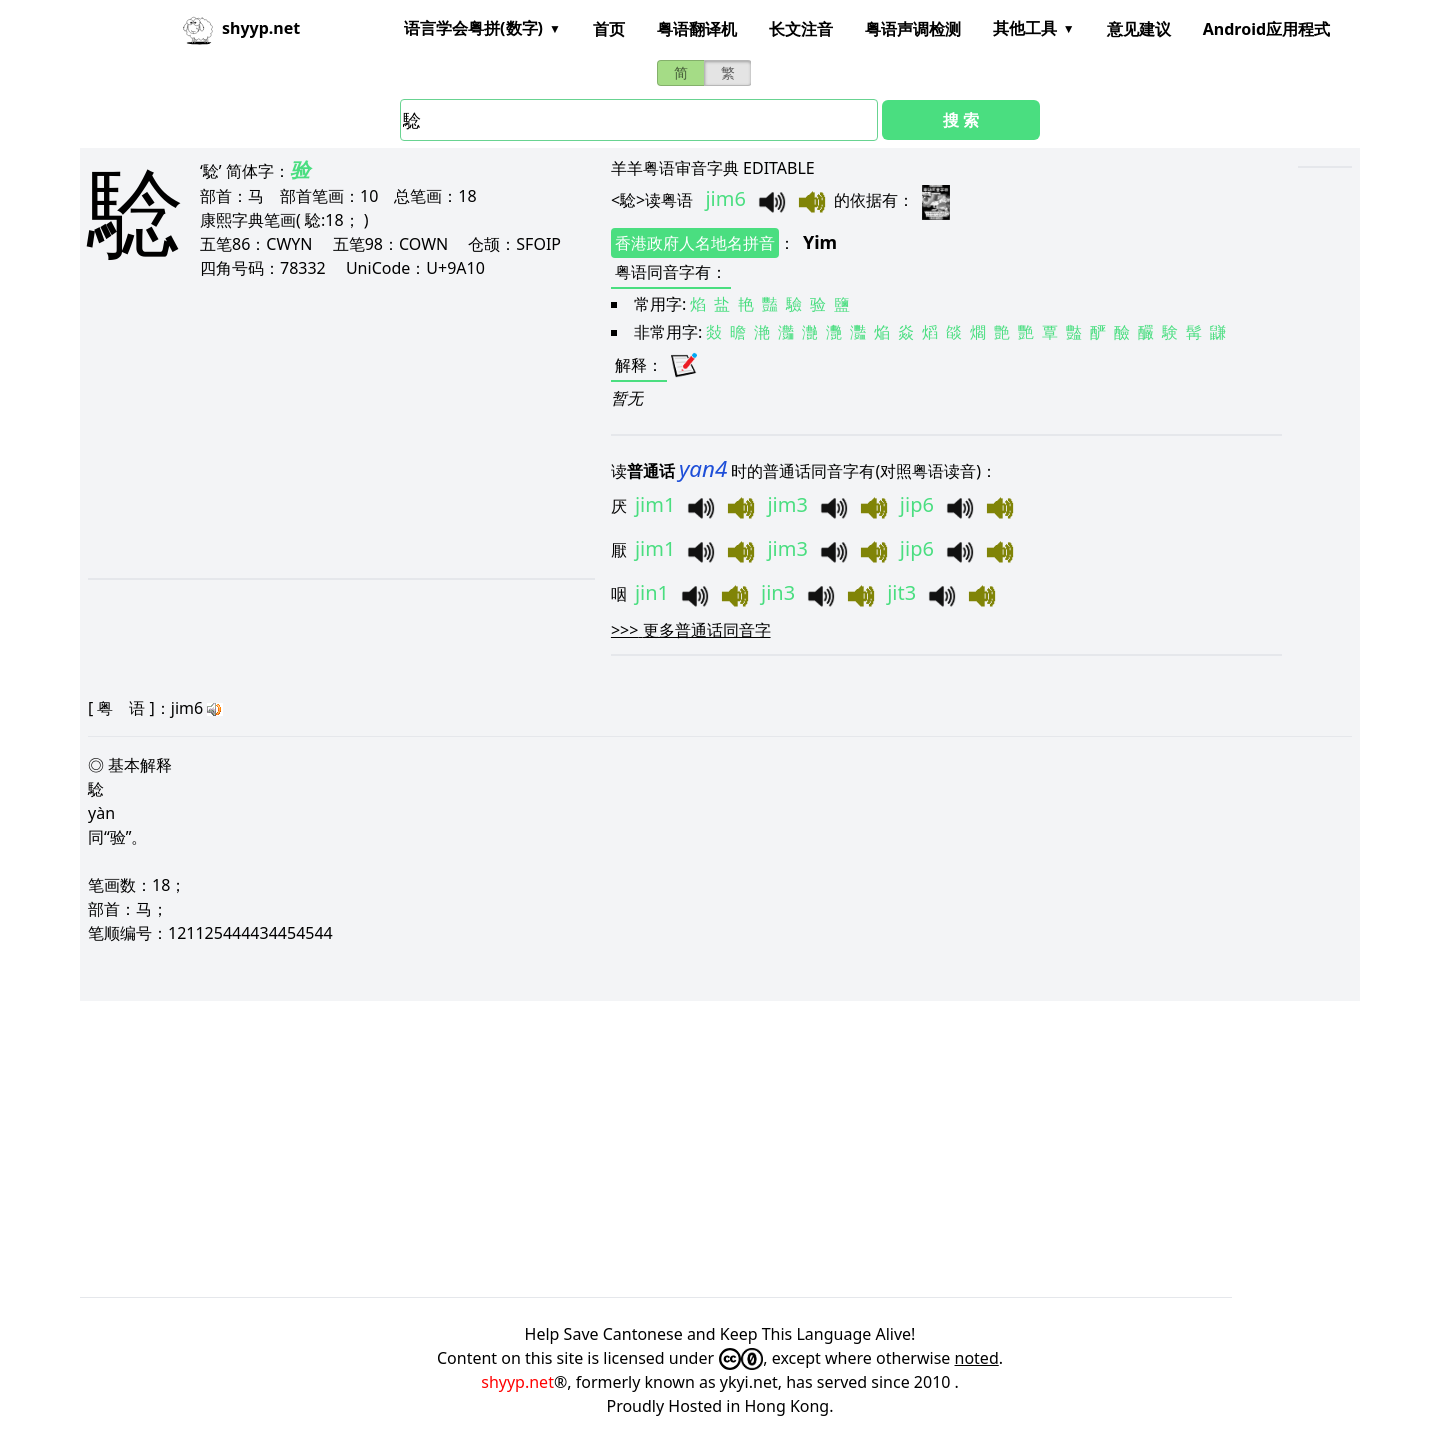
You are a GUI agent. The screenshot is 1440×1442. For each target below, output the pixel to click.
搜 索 (961, 120)
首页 (609, 29)
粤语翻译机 (697, 29)
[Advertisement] (315, 428)
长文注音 (801, 29)
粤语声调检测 (913, 29)
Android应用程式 (1266, 29)
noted (977, 1358)
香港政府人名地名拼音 (695, 243)
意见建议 (1139, 29)
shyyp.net (517, 1382)
